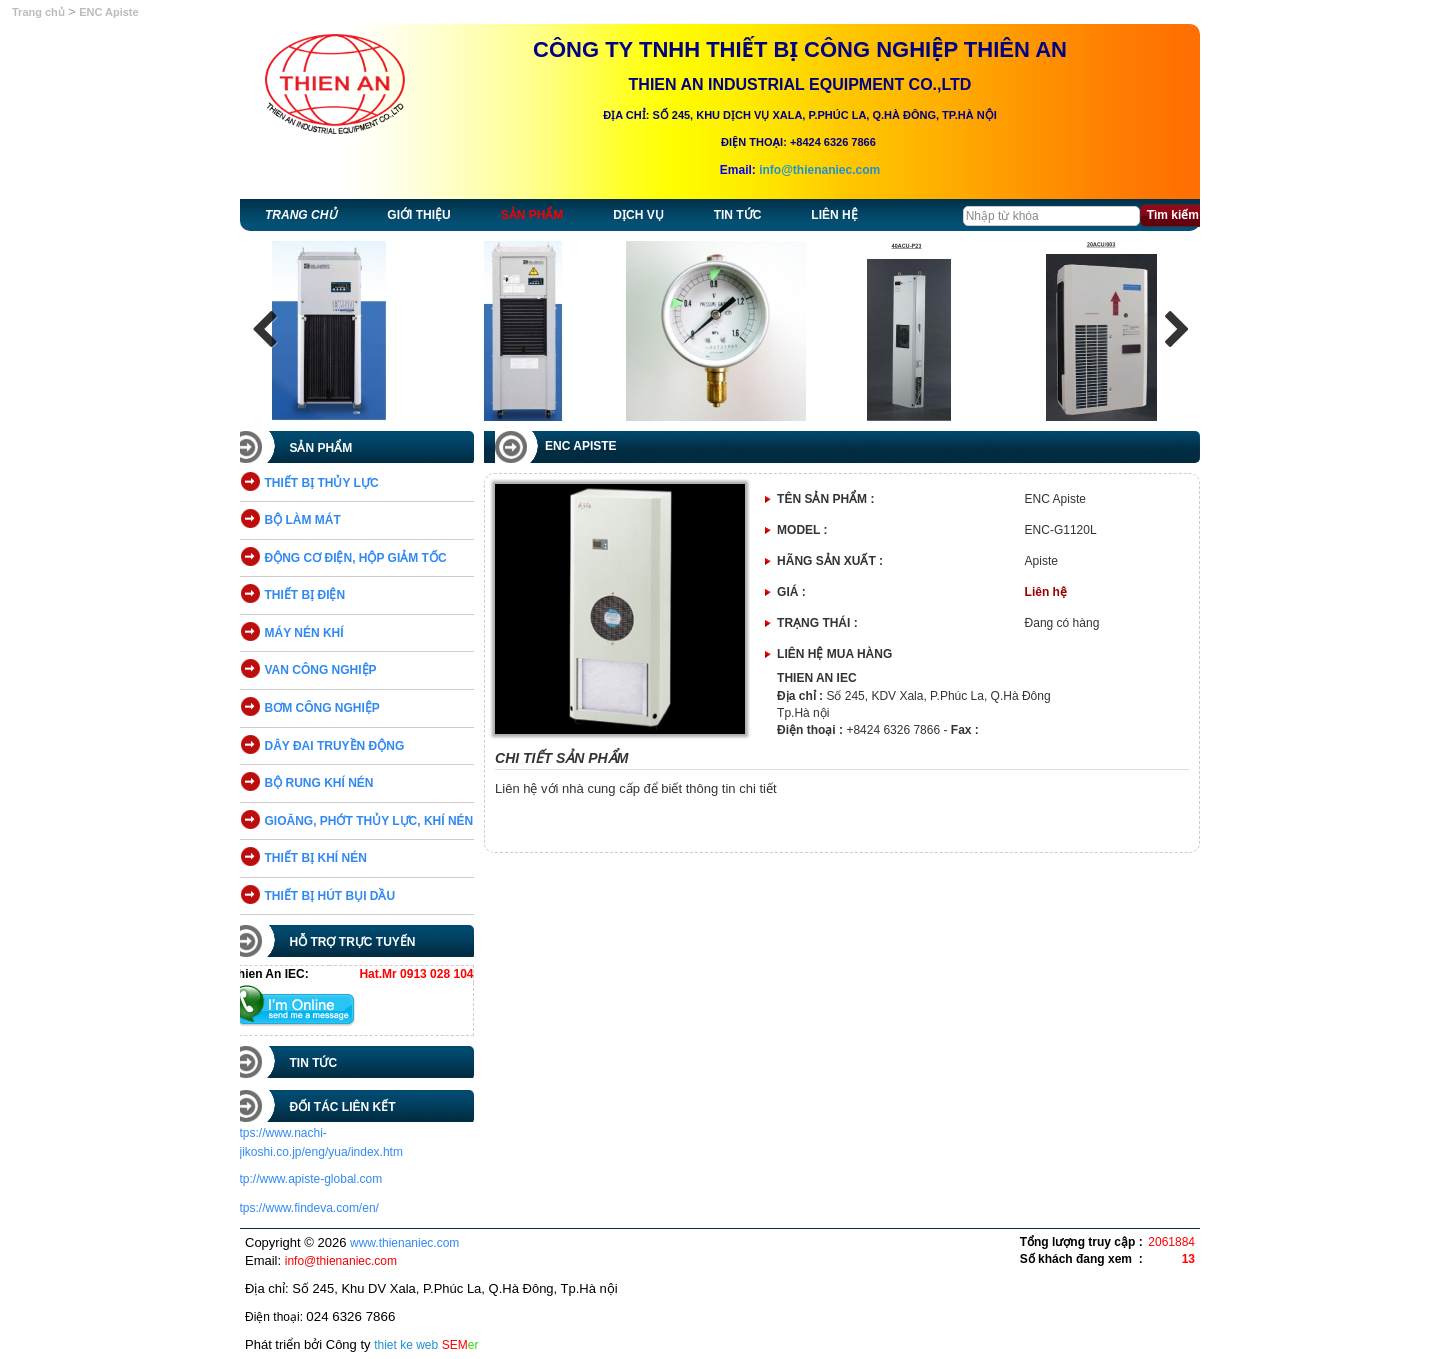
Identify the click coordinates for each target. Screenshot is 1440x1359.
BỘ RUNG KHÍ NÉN (329, 783)
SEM (460, 1345)
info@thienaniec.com (819, 170)
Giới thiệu (418, 215)
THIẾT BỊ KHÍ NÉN (326, 858)
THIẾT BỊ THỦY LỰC (332, 483)
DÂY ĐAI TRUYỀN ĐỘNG (345, 746)
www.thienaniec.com (404, 1243)
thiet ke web (406, 1345)
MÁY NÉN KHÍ (314, 633)
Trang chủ (40, 12)
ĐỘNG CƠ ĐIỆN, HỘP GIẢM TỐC (366, 558)
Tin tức (738, 215)
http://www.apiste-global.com (316, 1179)
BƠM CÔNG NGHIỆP (332, 708)
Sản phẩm (532, 215)
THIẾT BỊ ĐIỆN (315, 595)
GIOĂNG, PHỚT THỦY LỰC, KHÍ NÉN (379, 821)
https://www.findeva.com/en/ (314, 1208)
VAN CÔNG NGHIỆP (331, 670)
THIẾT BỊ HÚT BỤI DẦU (340, 896)
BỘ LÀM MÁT (313, 520)
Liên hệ (834, 215)
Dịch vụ (638, 215)
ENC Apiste (109, 12)
